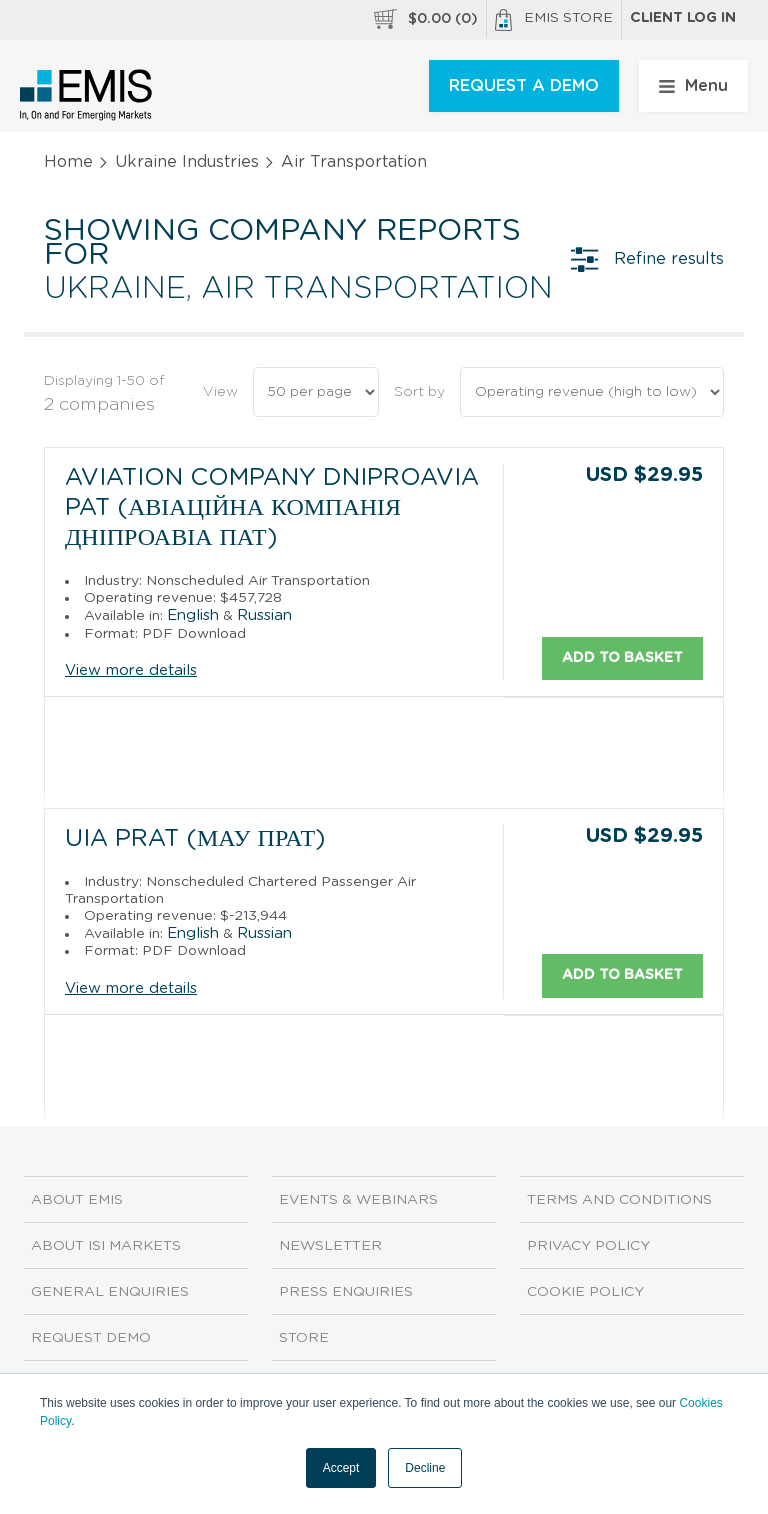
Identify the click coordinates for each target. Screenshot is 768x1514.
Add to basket (622, 657)
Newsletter (330, 1245)
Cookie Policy (585, 1291)
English (193, 614)
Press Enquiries (346, 1291)
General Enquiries (110, 1291)
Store (304, 1337)
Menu (693, 86)
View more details (131, 670)
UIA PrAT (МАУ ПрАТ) (195, 839)
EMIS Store (554, 20)
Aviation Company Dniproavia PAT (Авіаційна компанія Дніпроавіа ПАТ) (272, 508)
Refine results (647, 259)
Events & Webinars (358, 1199)
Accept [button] (341, 1468)
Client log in (683, 18)
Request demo (91, 1337)
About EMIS (77, 1199)
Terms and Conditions (619, 1199)
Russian (264, 614)
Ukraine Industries (187, 162)
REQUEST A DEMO (524, 86)
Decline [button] (425, 1468)
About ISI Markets (106, 1245)
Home (68, 162)
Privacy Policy (588, 1245)
